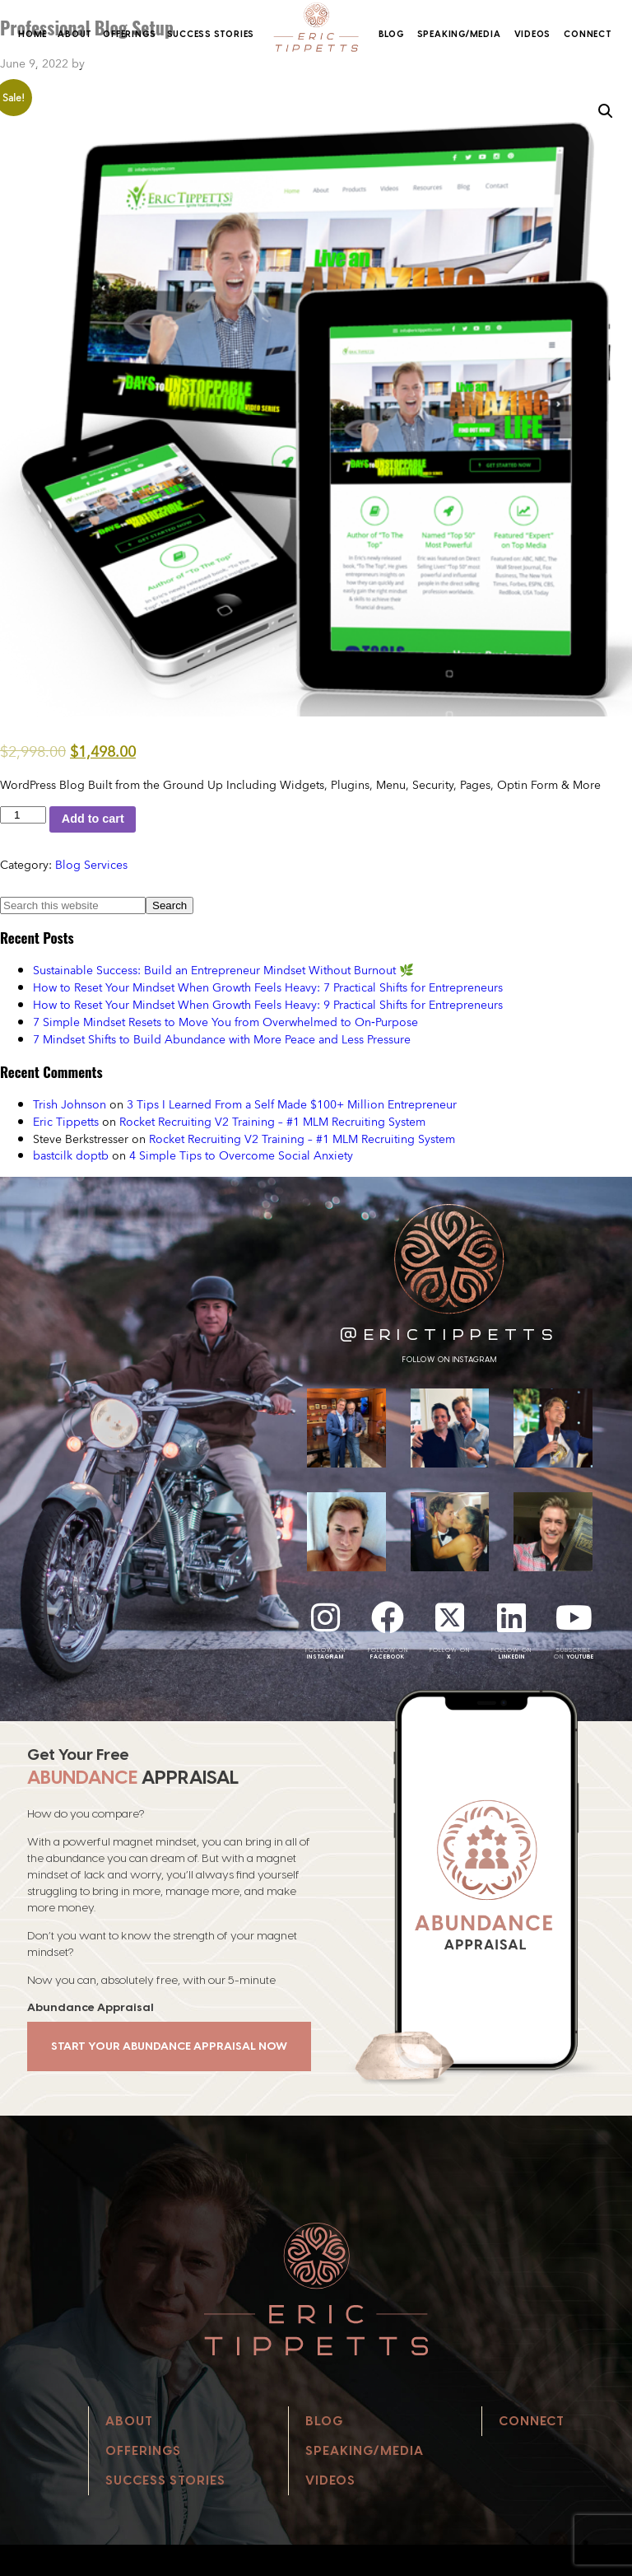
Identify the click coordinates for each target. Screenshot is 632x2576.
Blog (391, 34)
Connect (587, 34)
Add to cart (93, 818)
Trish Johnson (69, 1103)
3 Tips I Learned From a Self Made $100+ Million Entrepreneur (292, 1103)
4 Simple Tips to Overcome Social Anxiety (241, 1155)
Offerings (129, 34)
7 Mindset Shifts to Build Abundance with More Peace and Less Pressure (222, 1038)
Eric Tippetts (66, 1121)
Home (32, 34)
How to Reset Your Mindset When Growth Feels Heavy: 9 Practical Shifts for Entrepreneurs (268, 1004)
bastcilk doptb (71, 1155)
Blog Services (91, 864)
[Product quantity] (23, 815)
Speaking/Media (459, 34)
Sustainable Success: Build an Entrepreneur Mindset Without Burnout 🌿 (223, 969)
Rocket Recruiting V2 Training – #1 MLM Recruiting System (272, 1121)
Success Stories (211, 34)
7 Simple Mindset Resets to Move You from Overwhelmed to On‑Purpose (225, 1021)
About (75, 34)
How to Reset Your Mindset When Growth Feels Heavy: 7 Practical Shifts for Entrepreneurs (268, 987)
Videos (532, 34)
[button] (605, 111)
